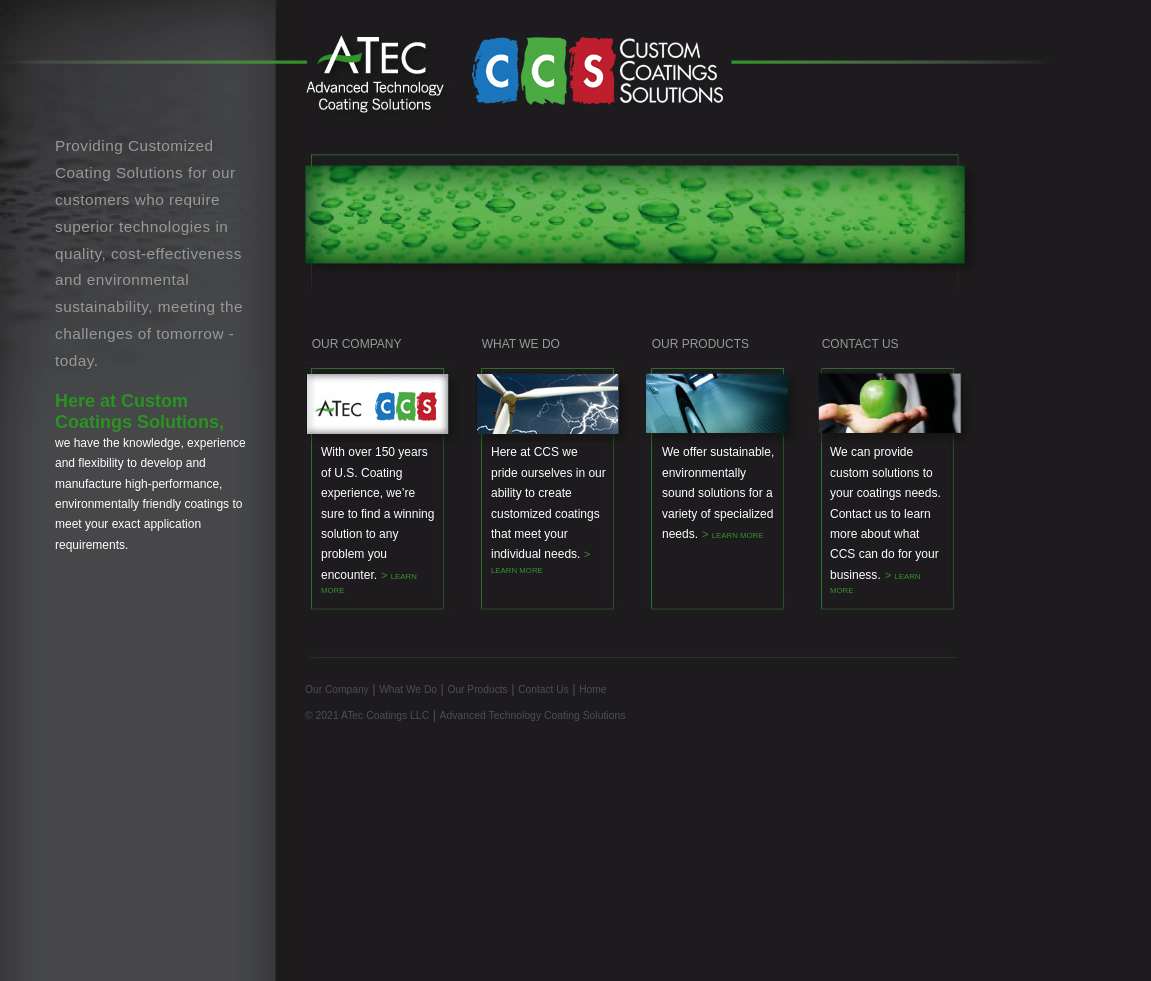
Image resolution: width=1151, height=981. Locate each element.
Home (592, 689)
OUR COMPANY (353, 344)
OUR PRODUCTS (700, 344)
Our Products (477, 689)
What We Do (408, 689)
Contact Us (543, 689)
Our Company (337, 689)
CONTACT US (860, 344)
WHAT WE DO (521, 344)
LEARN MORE (517, 570)
